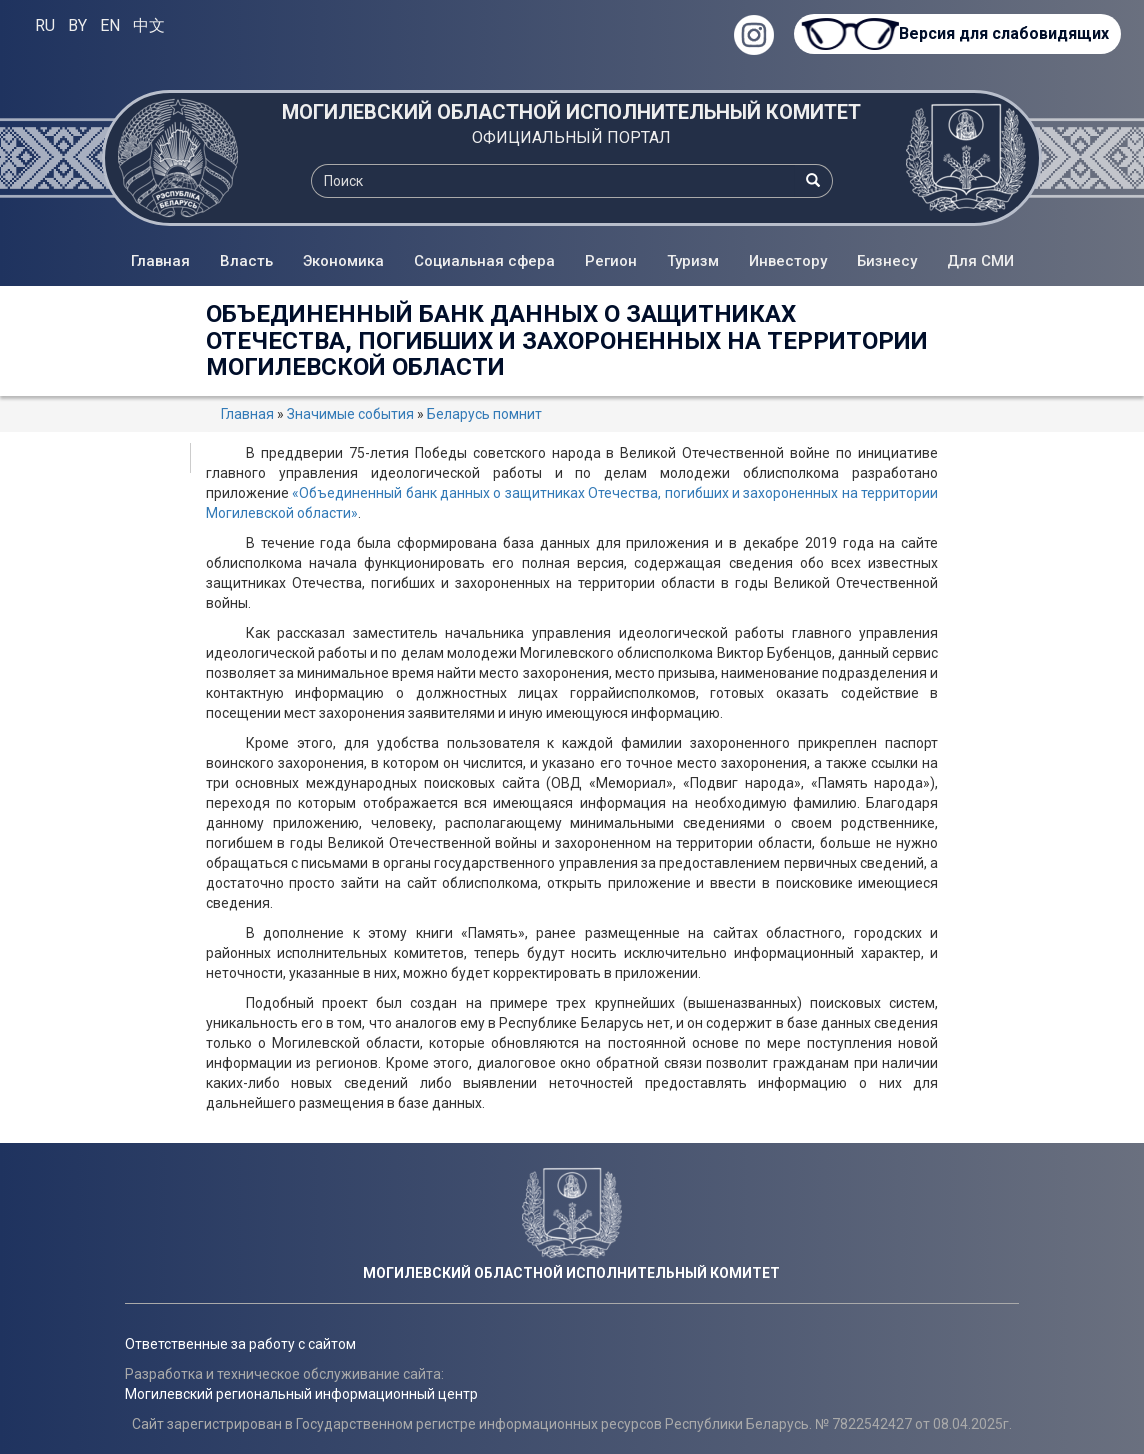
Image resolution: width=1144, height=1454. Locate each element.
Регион (611, 261)
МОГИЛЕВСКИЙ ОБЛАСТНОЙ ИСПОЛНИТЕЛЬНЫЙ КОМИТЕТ (571, 112)
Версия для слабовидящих (1004, 33)
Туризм (693, 261)
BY (77, 25)
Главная (160, 261)
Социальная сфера (484, 261)
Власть (246, 261)
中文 (149, 25)
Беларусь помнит (484, 414)
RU (45, 25)
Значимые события (350, 414)
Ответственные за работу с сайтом (240, 1344)
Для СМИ (980, 261)
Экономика (343, 261)
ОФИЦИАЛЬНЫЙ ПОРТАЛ (571, 137)
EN (110, 25)
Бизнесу (887, 261)
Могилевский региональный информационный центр (301, 1394)
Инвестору (788, 261)
